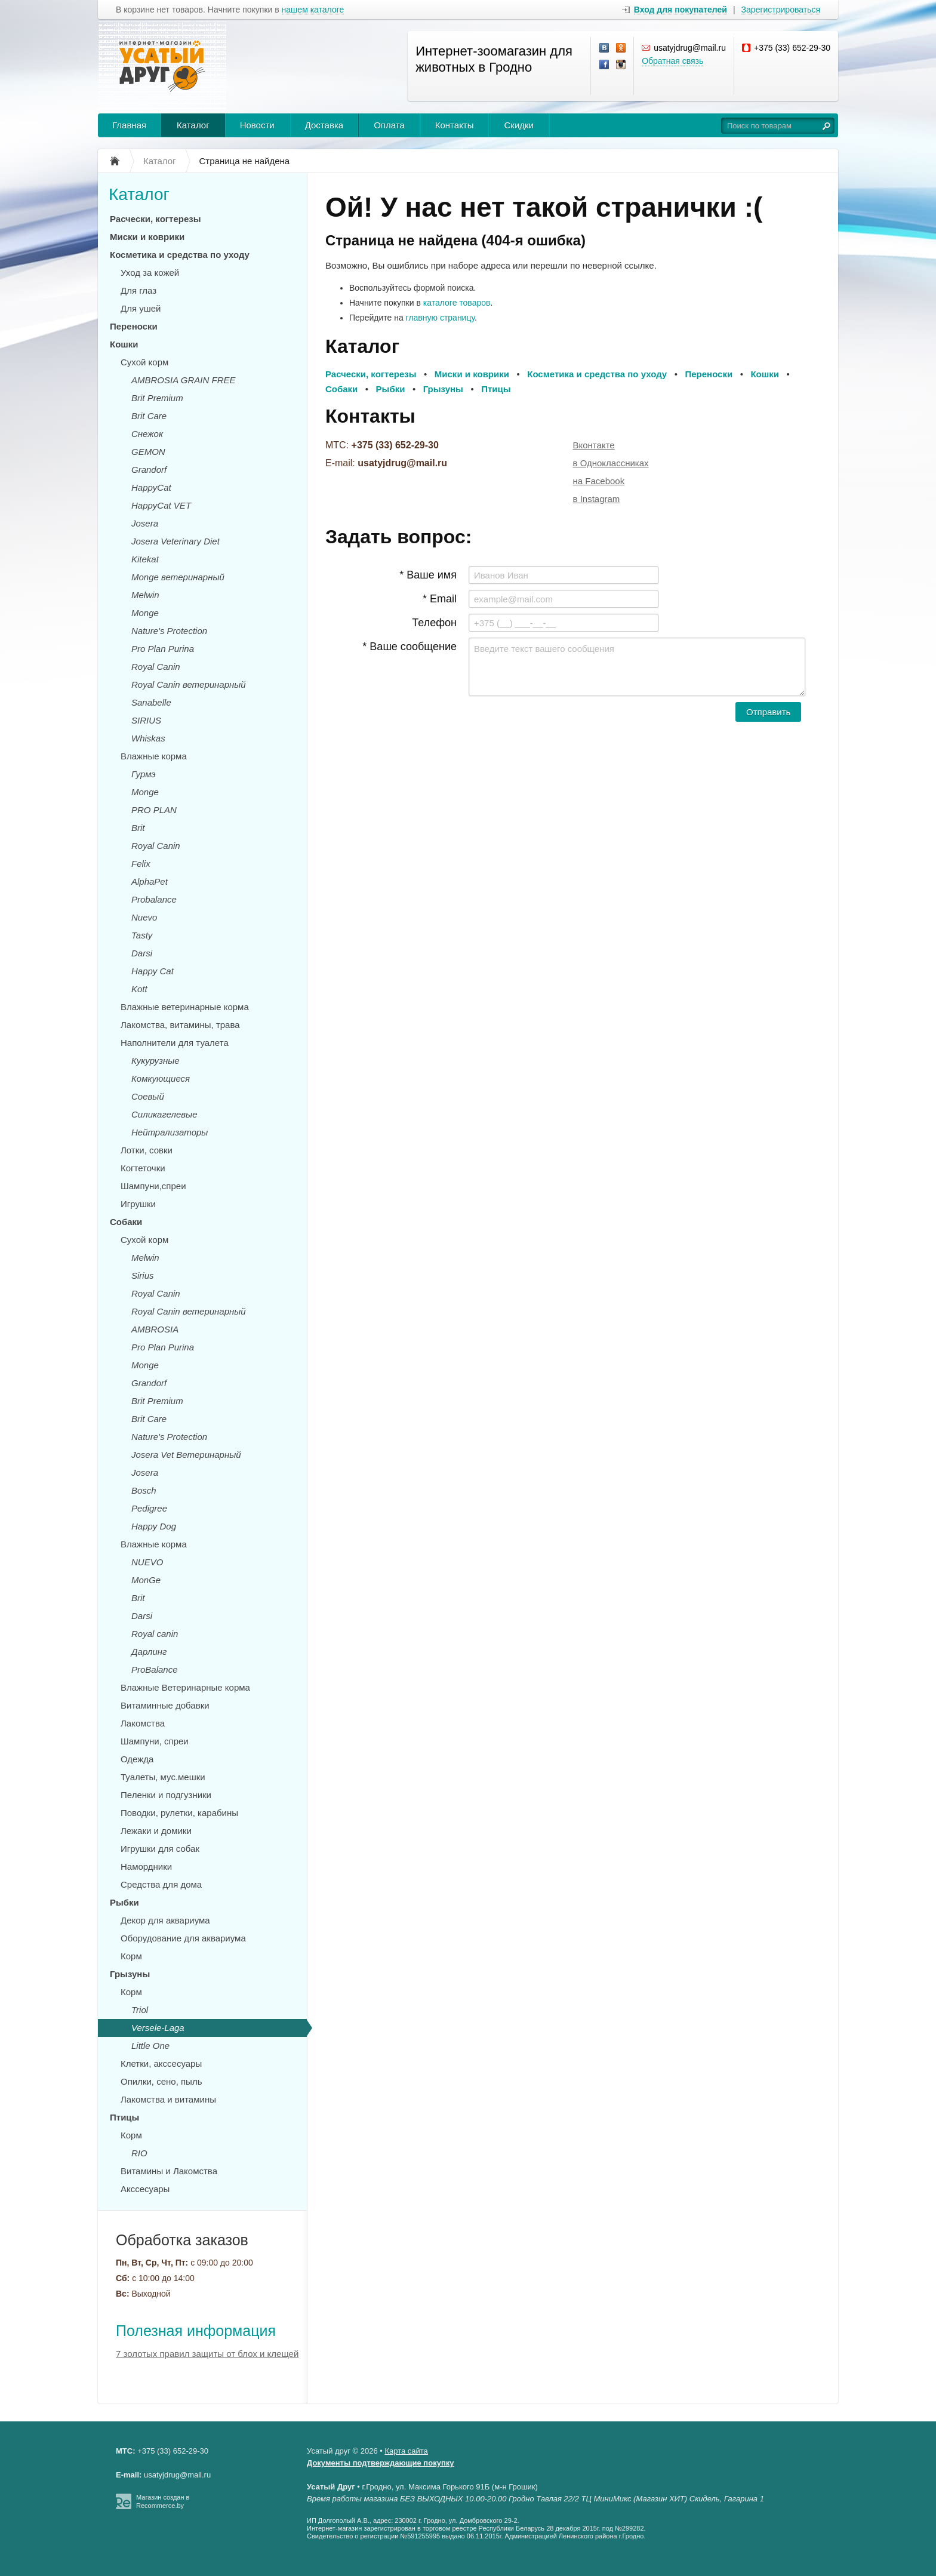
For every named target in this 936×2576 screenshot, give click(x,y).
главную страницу (440, 317)
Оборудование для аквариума (183, 1938)
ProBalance (154, 1669)
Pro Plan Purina (162, 649)
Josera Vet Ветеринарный (186, 1454)
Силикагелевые (164, 1114)
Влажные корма (154, 756)
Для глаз (138, 290)
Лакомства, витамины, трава (180, 1025)
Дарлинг (149, 1651)
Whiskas (148, 738)
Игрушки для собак (160, 1848)
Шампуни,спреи (153, 1186)
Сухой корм (144, 362)
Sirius (142, 1275)
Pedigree (149, 1508)
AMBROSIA (154, 1329)
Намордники (146, 1866)
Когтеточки (143, 1168)
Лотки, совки (147, 1150)
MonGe (146, 1580)
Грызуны (130, 1974)
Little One (150, 2046)
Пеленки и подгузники (166, 1795)
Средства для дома (161, 1884)
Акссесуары (145, 2189)
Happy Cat (152, 971)
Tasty (141, 935)
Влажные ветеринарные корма (185, 1007)
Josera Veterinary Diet (175, 541)
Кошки (124, 344)
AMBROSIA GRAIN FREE (183, 380)
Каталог (193, 125)
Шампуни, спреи (155, 1741)
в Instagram (596, 499)
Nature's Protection (169, 631)
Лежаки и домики (156, 1831)
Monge (145, 613)
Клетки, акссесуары (161, 2063)
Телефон (434, 623)
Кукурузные (155, 1060)
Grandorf (149, 469)
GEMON (148, 452)
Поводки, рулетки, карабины (179, 1813)
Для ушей (141, 308)
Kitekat (145, 559)
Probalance (154, 899)
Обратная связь (672, 61)
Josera (144, 523)
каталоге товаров (457, 302)
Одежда (137, 1759)
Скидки (519, 125)
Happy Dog (153, 1526)
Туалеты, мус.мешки (163, 1777)
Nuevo (144, 917)
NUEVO (147, 1562)
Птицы (124, 2117)
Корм (131, 1956)
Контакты (454, 125)
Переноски (134, 326)
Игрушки (138, 1204)
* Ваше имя (428, 575)
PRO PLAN (154, 810)
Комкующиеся (160, 1078)
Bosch (143, 1490)
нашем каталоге (313, 9)
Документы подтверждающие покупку (380, 2462)
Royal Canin (155, 666)
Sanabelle (151, 702)
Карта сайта (405, 2450)
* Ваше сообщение (409, 647)
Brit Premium (157, 398)
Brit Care (149, 416)
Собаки (126, 1222)
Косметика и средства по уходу (180, 255)
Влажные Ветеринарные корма (185, 1687)
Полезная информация (196, 2330)
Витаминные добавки (165, 1705)
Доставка (324, 125)
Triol (139, 2010)
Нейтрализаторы (169, 1132)
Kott (139, 989)
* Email (440, 599)
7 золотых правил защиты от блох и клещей (207, 2354)
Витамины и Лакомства (169, 2171)
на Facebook (599, 481)
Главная (129, 125)
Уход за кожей (150, 272)
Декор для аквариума (165, 1920)
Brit (138, 828)
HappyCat (151, 487)
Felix (140, 863)
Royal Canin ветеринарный (188, 684)
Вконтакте (594, 445)
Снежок (147, 434)
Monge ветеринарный (177, 577)
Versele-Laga (157, 2028)
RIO (139, 2153)
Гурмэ (143, 774)
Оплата (389, 125)
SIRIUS (146, 720)
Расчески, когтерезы (155, 219)
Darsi (141, 953)
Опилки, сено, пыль (161, 2081)
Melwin (145, 595)
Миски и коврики (147, 237)
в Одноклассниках (611, 463)
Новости (257, 125)
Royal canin (154, 1634)
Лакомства (143, 1723)
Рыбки (124, 1902)
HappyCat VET (161, 505)
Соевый (147, 1096)
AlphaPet (149, 881)
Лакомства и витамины (168, 2099)
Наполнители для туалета (175, 1043)
